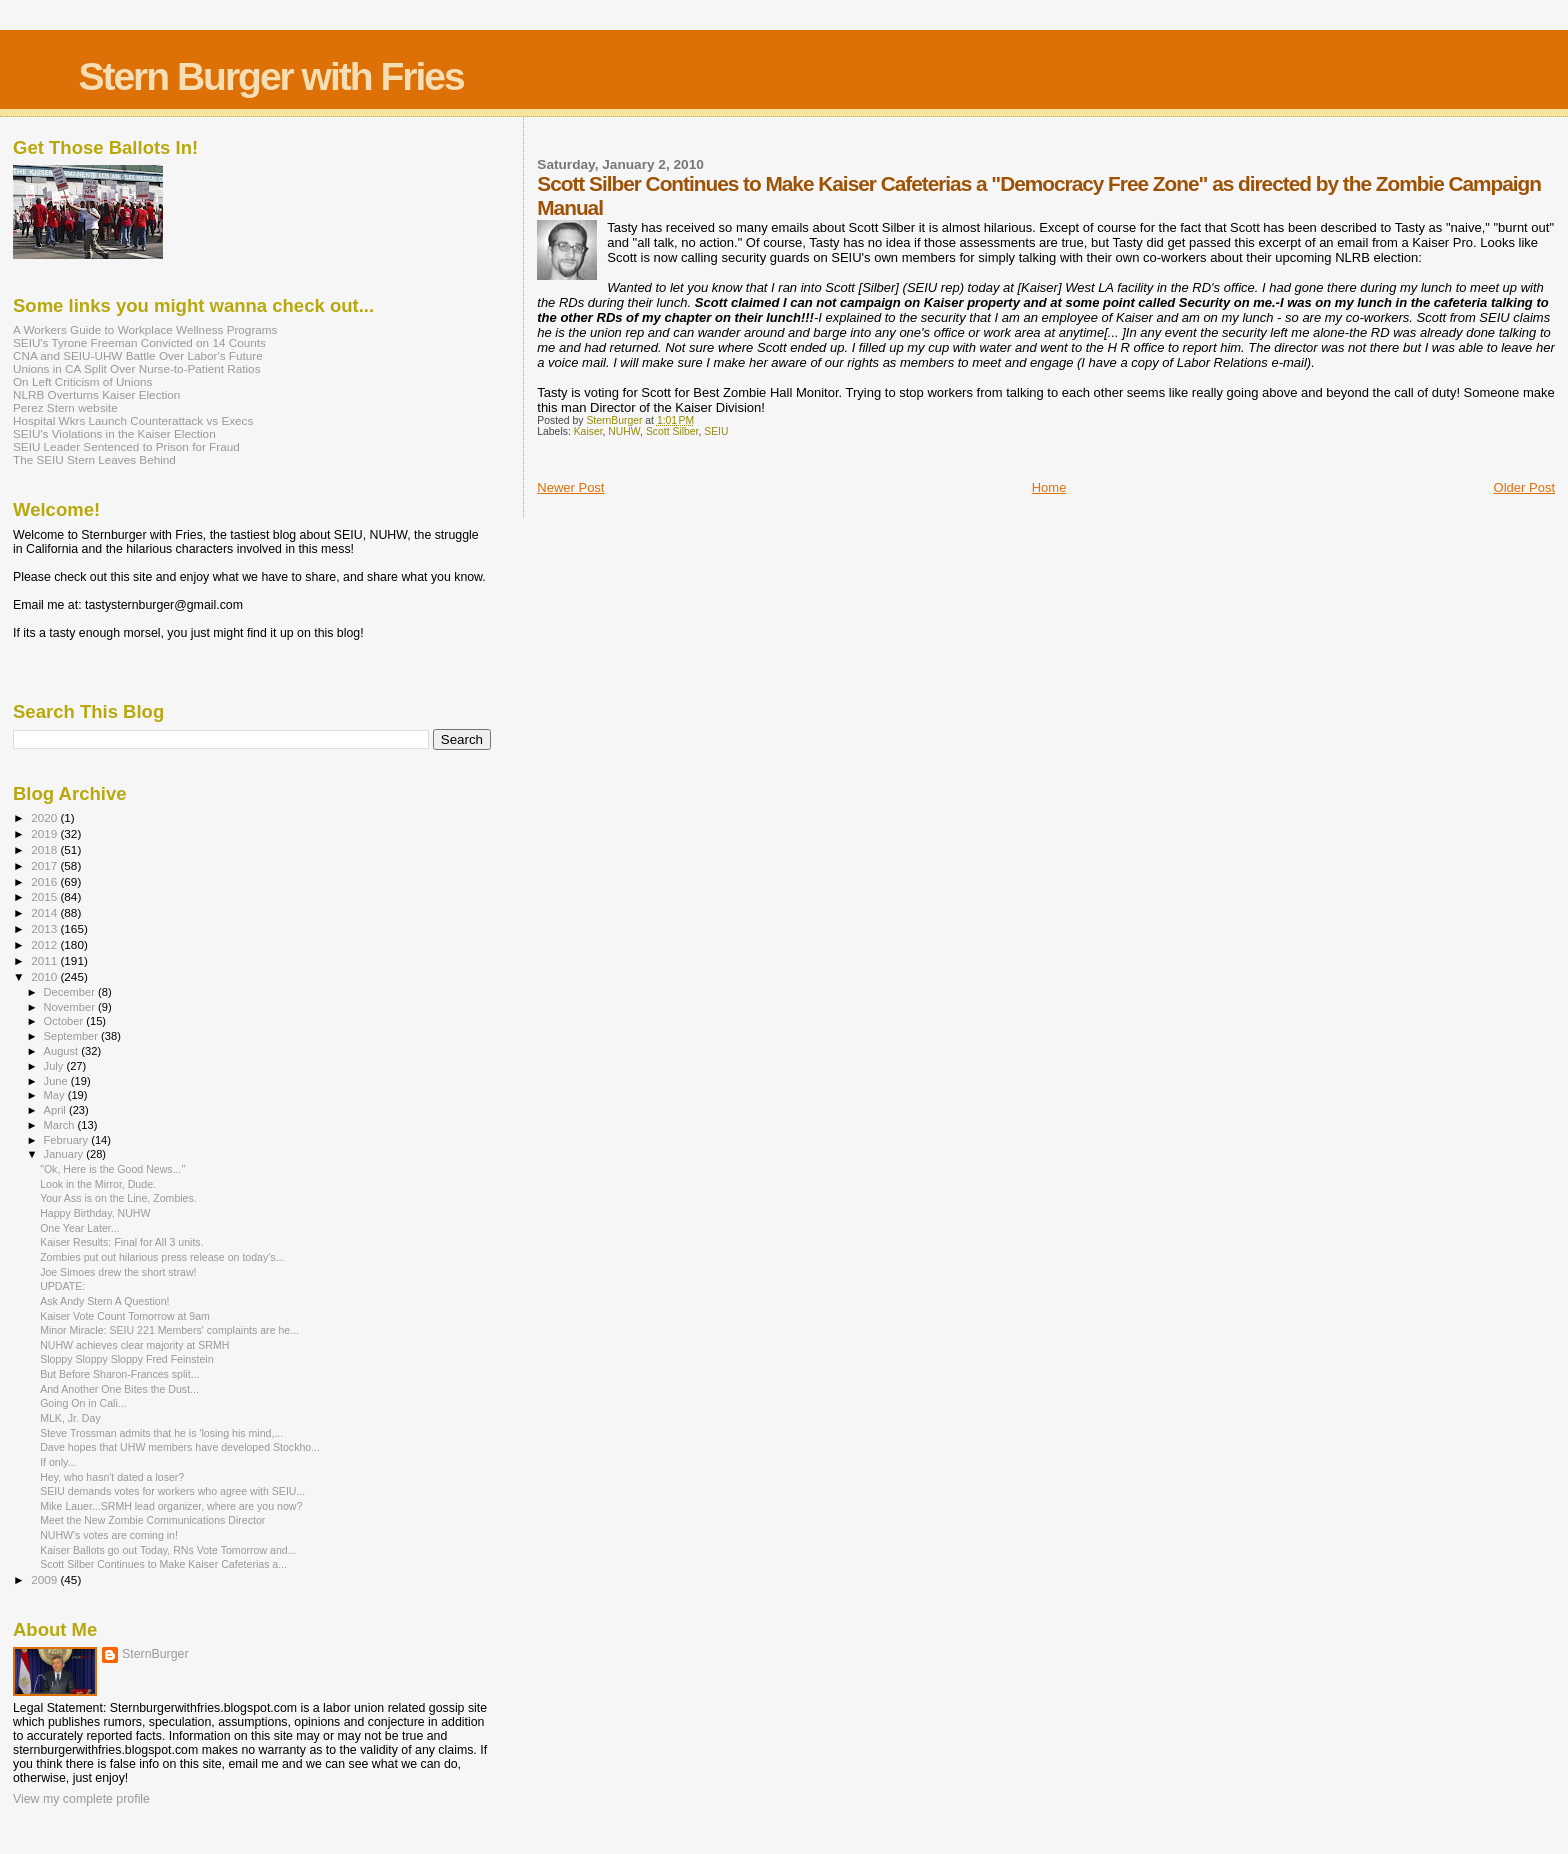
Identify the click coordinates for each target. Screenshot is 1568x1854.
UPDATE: (62, 1286)
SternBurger (155, 1654)
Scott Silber (672, 431)
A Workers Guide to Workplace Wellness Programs (145, 329)
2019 (45, 833)
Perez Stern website (65, 407)
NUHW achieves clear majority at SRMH (134, 1345)
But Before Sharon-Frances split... (119, 1374)
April (56, 1110)
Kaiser (588, 431)
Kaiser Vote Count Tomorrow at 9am (125, 1316)
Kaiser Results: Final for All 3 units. (121, 1242)
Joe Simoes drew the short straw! (118, 1272)
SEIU (716, 431)
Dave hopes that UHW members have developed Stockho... (180, 1447)
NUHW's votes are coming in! (109, 1535)
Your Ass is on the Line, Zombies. (118, 1198)
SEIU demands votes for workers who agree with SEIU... (172, 1491)
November (71, 1007)
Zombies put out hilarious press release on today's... (162, 1257)
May (56, 1095)
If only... (58, 1462)
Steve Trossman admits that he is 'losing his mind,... (161, 1433)
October (65, 1021)
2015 (45, 896)
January (65, 1154)
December (71, 992)
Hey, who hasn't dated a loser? (112, 1477)
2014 (45, 912)
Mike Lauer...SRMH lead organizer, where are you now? (171, 1506)
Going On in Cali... (83, 1403)
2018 (45, 849)
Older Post (1524, 487)
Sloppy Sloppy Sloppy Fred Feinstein (126, 1359)
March (61, 1125)
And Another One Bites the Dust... (119, 1389)
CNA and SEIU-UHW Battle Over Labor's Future (138, 355)
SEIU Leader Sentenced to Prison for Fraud (126, 446)
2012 (45, 944)
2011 (45, 960)
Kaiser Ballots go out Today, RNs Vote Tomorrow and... (168, 1550)
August (63, 1051)
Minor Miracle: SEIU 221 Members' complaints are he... (169, 1330)
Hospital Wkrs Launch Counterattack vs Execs (133, 420)
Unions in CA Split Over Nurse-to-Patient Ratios (137, 368)
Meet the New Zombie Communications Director (152, 1520)
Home (1049, 487)
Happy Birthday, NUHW (95, 1213)
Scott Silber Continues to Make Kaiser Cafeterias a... (163, 1564)
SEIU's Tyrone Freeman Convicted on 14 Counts (139, 342)
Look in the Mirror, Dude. (98, 1184)
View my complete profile (81, 1799)
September (73, 1036)
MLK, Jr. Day (70, 1418)
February (68, 1140)
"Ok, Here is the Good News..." (112, 1169)
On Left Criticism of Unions (82, 381)
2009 (45, 1579)
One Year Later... (79, 1228)
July (55, 1066)
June (57, 1081)
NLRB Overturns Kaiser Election (96, 394)
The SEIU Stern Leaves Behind (94, 459)
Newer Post (570, 487)
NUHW (624, 431)
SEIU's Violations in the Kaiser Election (114, 433)
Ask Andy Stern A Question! (104, 1301)
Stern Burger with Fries (270, 76)
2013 (45, 928)
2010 (45, 976)
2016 (45, 881)
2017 (45, 865)
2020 (45, 817)
